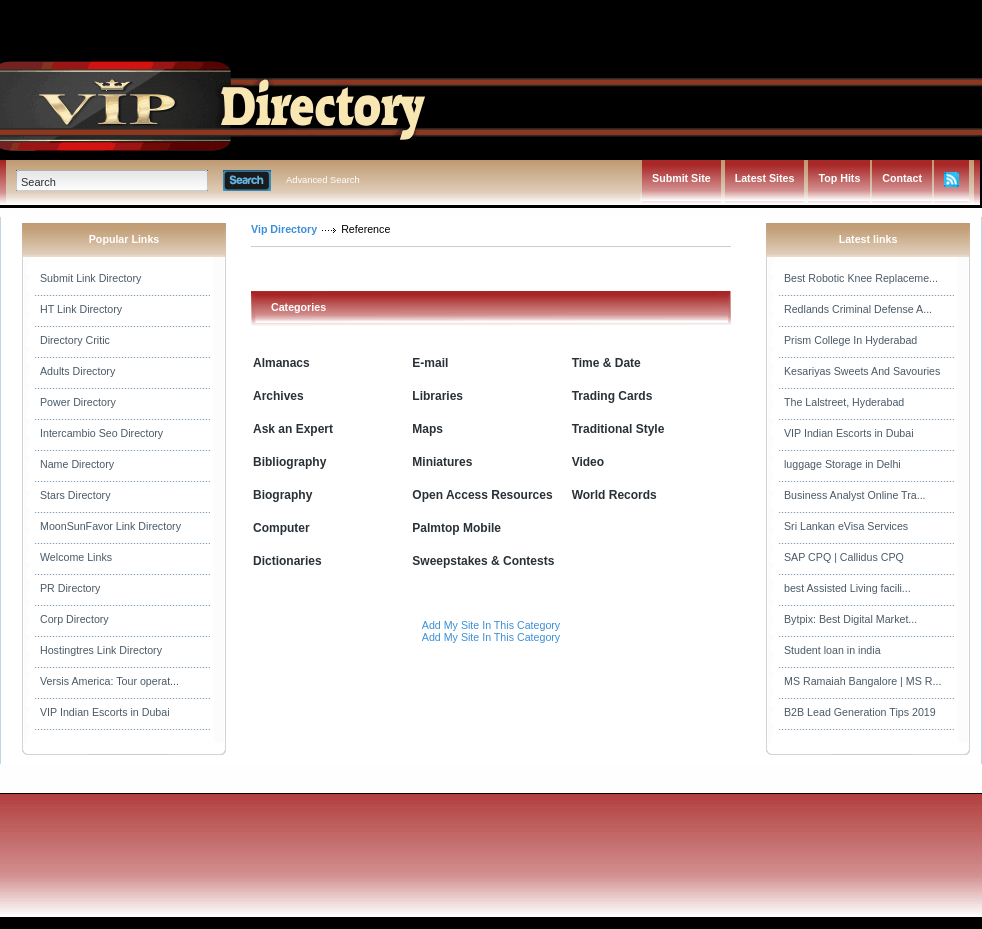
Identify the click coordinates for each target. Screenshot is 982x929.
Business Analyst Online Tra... (855, 495)
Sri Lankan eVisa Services (846, 526)
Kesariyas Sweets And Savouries (862, 371)
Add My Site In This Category (491, 625)
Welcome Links (76, 557)
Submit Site (681, 178)
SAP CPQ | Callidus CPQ (844, 557)
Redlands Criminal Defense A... (858, 309)
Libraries (437, 396)
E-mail (430, 363)
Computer (281, 528)
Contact (902, 178)
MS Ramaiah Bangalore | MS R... (862, 681)
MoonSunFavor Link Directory (110, 526)
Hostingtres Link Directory (101, 650)
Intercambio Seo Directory (101, 433)
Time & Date (606, 363)
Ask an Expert (293, 429)
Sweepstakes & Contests (483, 561)
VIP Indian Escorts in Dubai (105, 712)
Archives (278, 396)
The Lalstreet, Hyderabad (844, 402)
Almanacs (281, 363)
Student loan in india (832, 650)
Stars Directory (75, 495)
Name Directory (77, 464)
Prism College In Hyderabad (850, 340)
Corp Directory (74, 619)
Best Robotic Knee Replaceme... (861, 278)
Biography (282, 495)
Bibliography (289, 462)
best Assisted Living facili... (847, 588)
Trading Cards (612, 396)
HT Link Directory (81, 309)
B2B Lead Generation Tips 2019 (860, 712)
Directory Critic (75, 340)
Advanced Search (323, 180)
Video (588, 462)
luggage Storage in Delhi (842, 464)
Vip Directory (284, 229)
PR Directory (70, 588)
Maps (427, 429)
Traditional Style (618, 429)
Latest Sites (765, 178)
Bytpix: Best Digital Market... (850, 619)
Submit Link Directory (90, 278)
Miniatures (442, 462)
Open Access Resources (482, 495)
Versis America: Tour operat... (109, 681)
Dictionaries (287, 561)
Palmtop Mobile (456, 528)
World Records (614, 495)
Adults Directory (77, 371)
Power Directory (78, 402)
